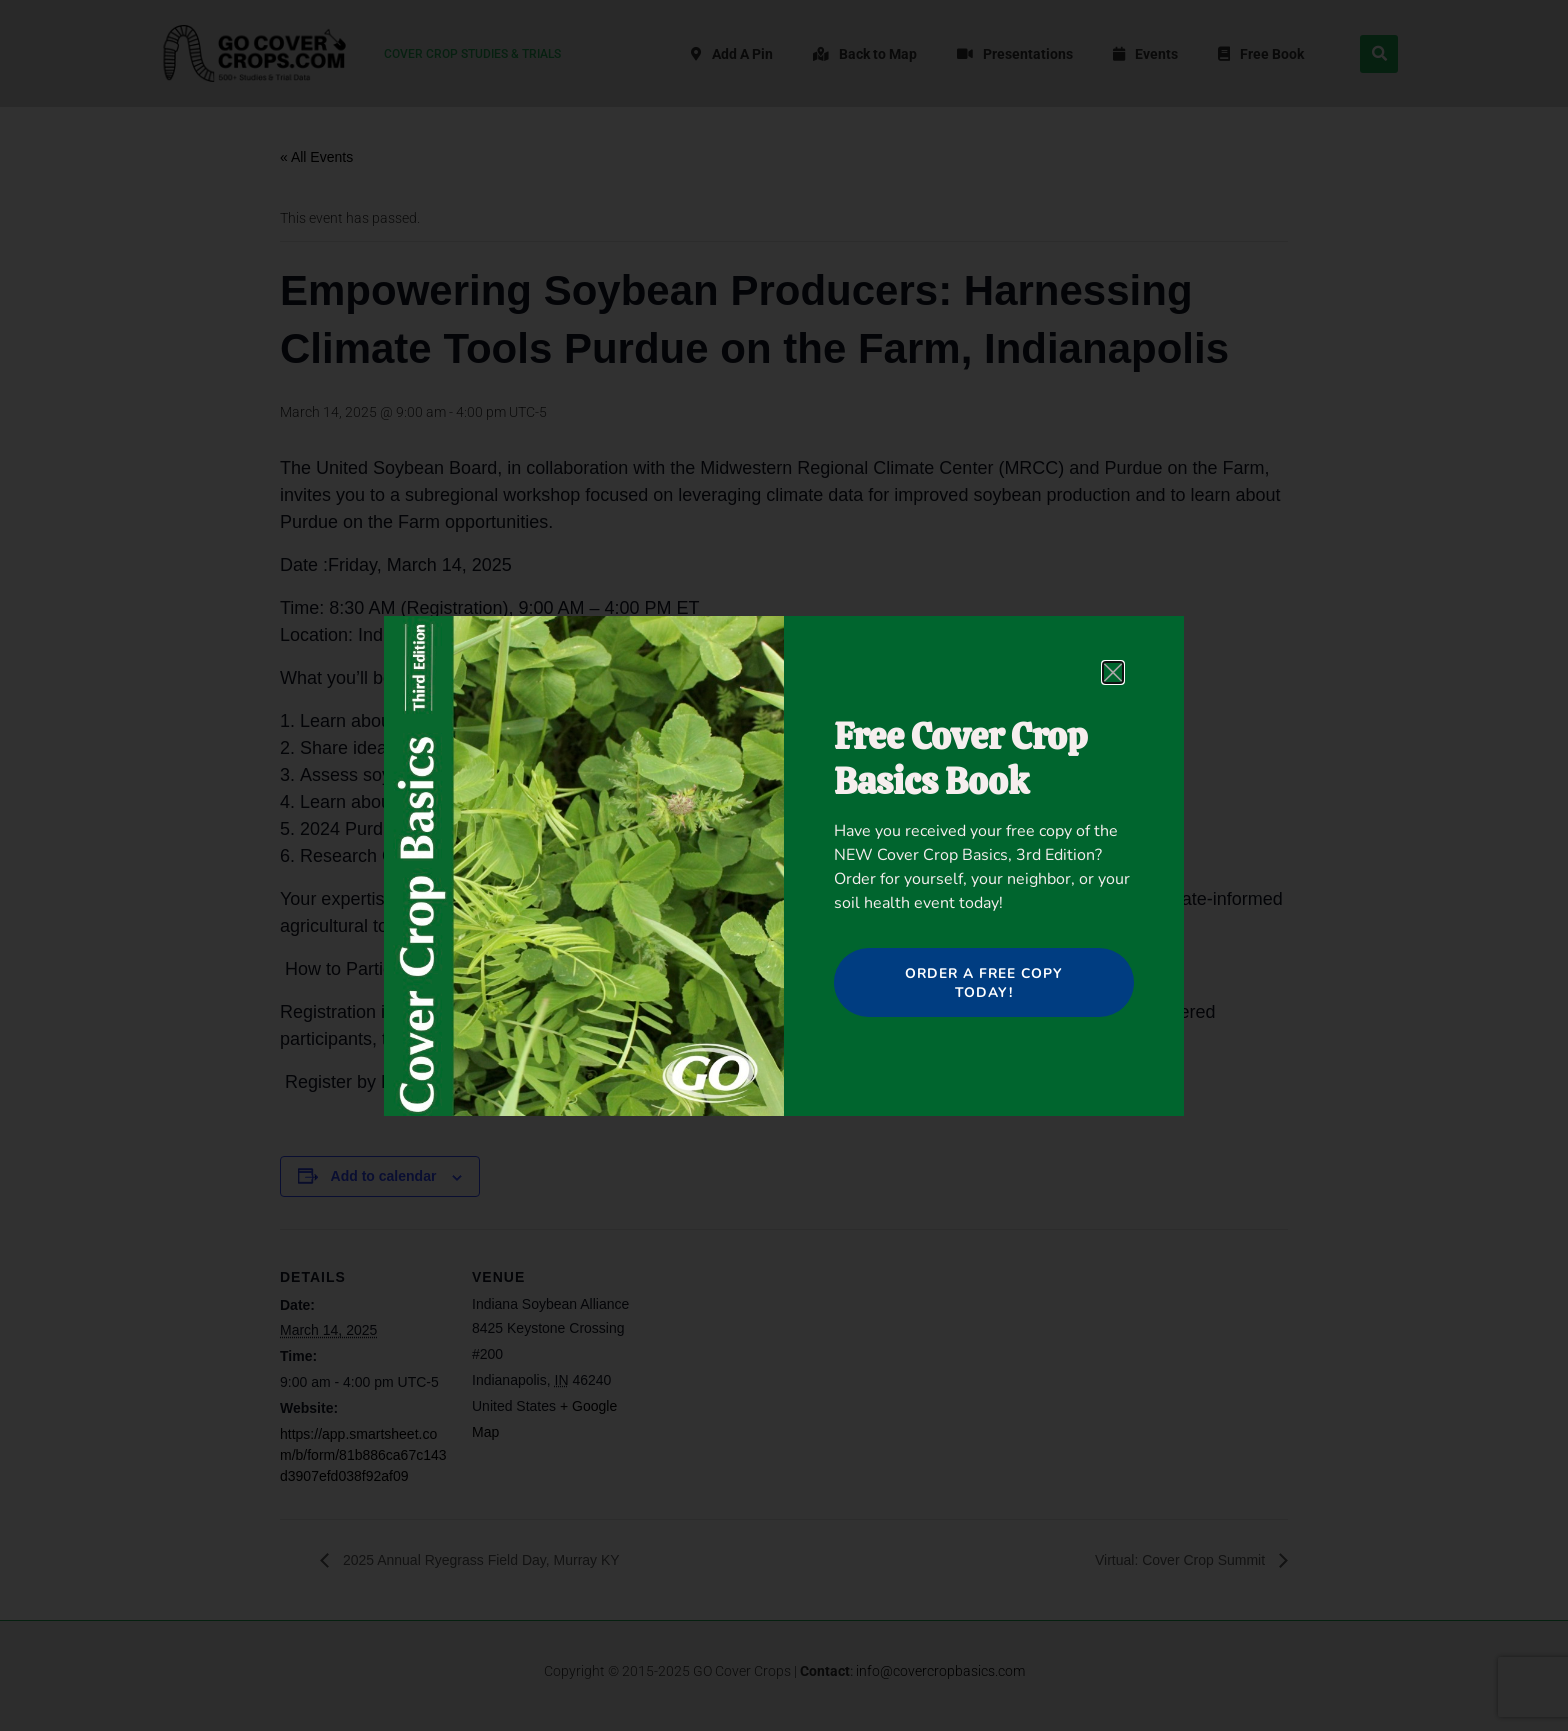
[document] (784, 865)
